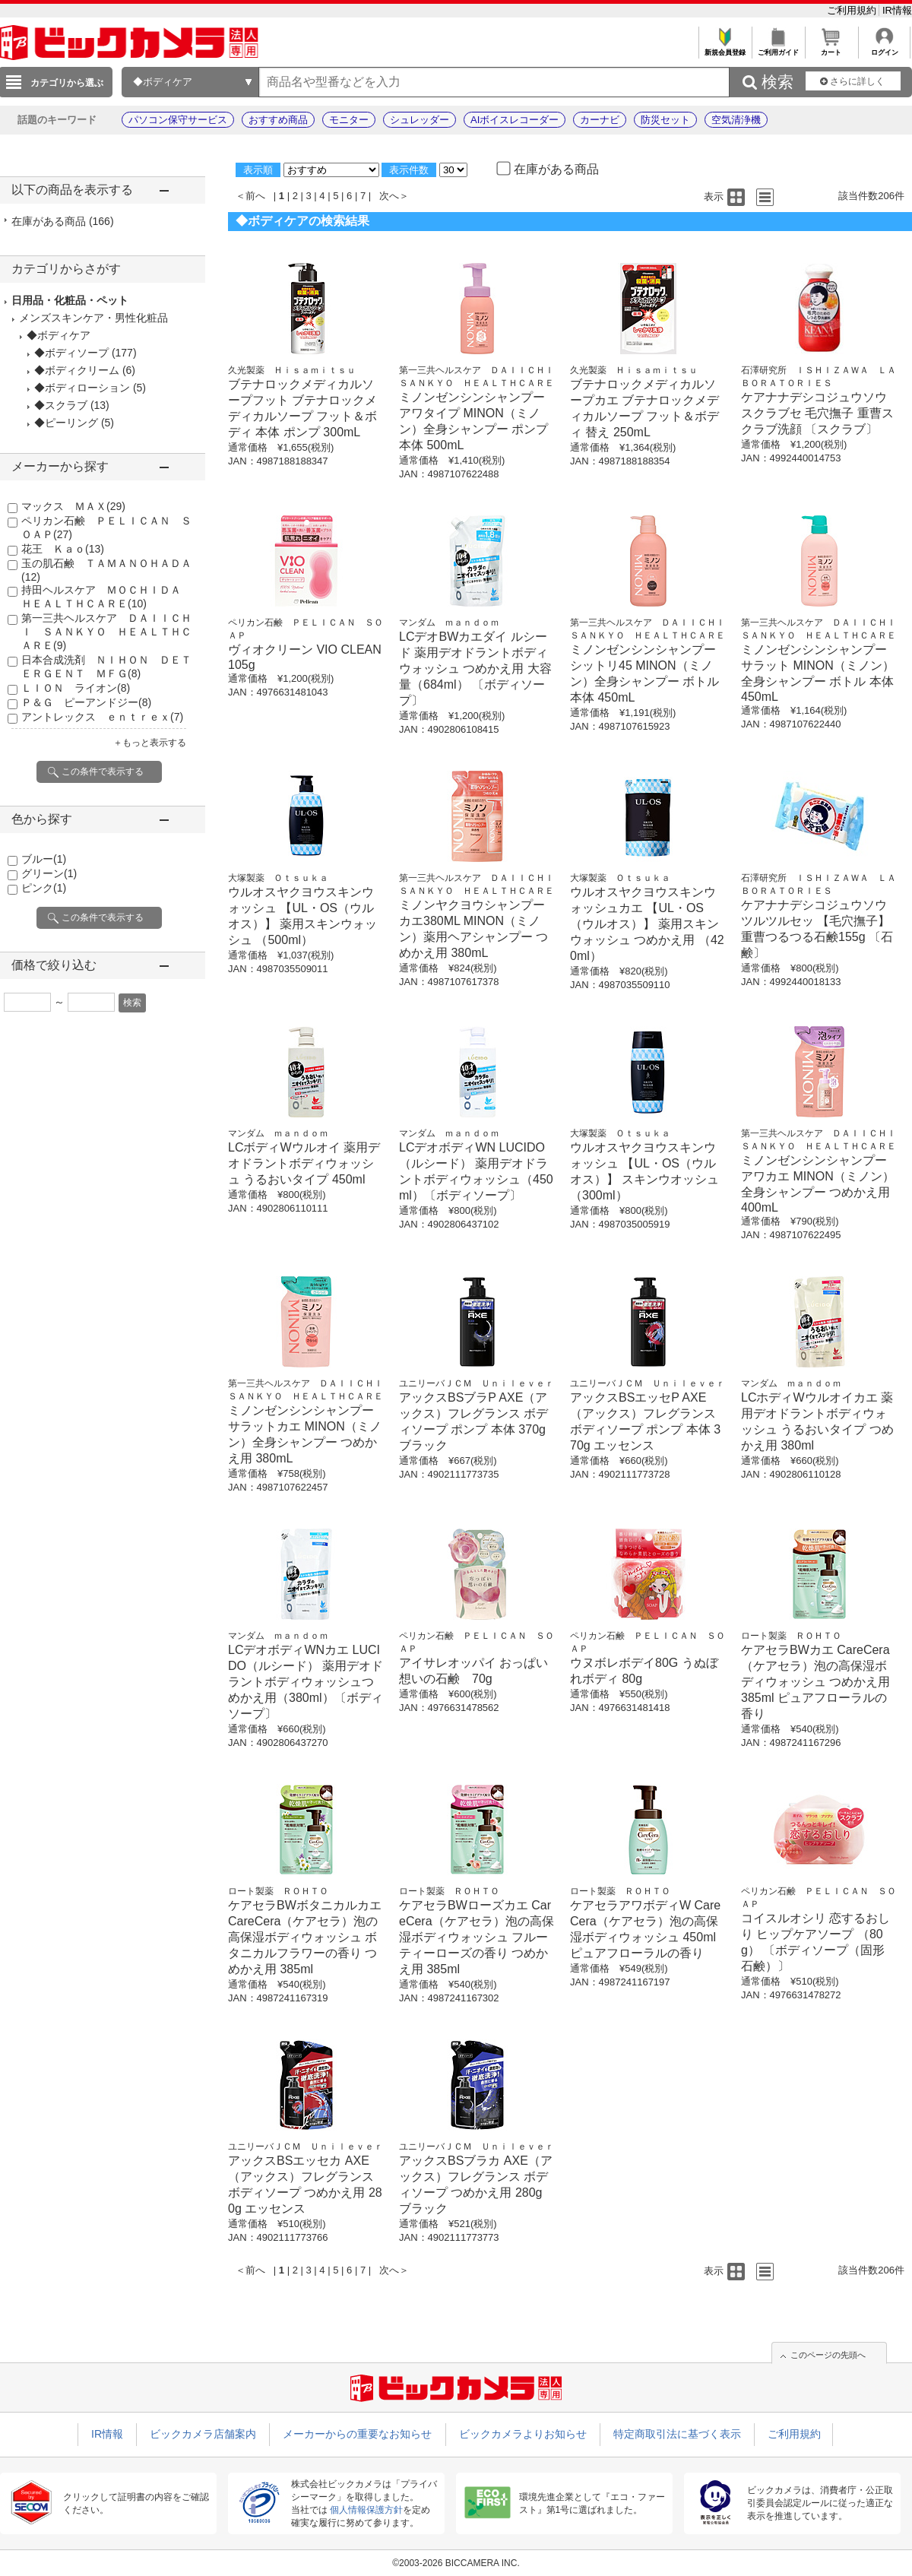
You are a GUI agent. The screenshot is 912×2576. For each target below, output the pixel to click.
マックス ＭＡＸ (73, 506)
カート (831, 48)
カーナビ (599, 119)
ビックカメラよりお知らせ (523, 2434)
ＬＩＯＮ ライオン (75, 688)
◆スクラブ (60, 405)
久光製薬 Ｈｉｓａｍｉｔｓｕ (292, 370)
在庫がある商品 (62, 221)
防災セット (665, 119)
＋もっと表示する (149, 742)
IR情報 (897, 10)
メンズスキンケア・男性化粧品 (93, 318)
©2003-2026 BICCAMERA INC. (456, 2563)
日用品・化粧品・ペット (69, 300)
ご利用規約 (853, 10)
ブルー (43, 859)
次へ (389, 195)
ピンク (43, 888)
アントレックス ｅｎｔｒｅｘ (102, 717)
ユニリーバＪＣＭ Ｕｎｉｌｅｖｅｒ (476, 1383)
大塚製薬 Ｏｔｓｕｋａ (278, 878)
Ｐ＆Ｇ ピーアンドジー (86, 702)
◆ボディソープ (71, 353)
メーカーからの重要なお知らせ (357, 2434)
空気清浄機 (736, 119)
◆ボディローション (82, 388)
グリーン (49, 873)
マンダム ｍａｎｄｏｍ (449, 622)
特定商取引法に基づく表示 (677, 2434)
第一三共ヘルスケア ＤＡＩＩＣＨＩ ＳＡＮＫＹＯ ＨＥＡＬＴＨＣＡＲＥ (106, 631)
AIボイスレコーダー (514, 119)
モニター (349, 119)
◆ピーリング (66, 423)
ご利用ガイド (778, 48)
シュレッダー (419, 119)
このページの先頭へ (828, 2354)
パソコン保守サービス (177, 119)
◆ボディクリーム (76, 370)
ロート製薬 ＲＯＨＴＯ (791, 1635)
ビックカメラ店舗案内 (203, 2434)
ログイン (884, 48)
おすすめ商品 (278, 119)
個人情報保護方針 (366, 2510)
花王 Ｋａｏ (62, 549)
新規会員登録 (724, 48)
